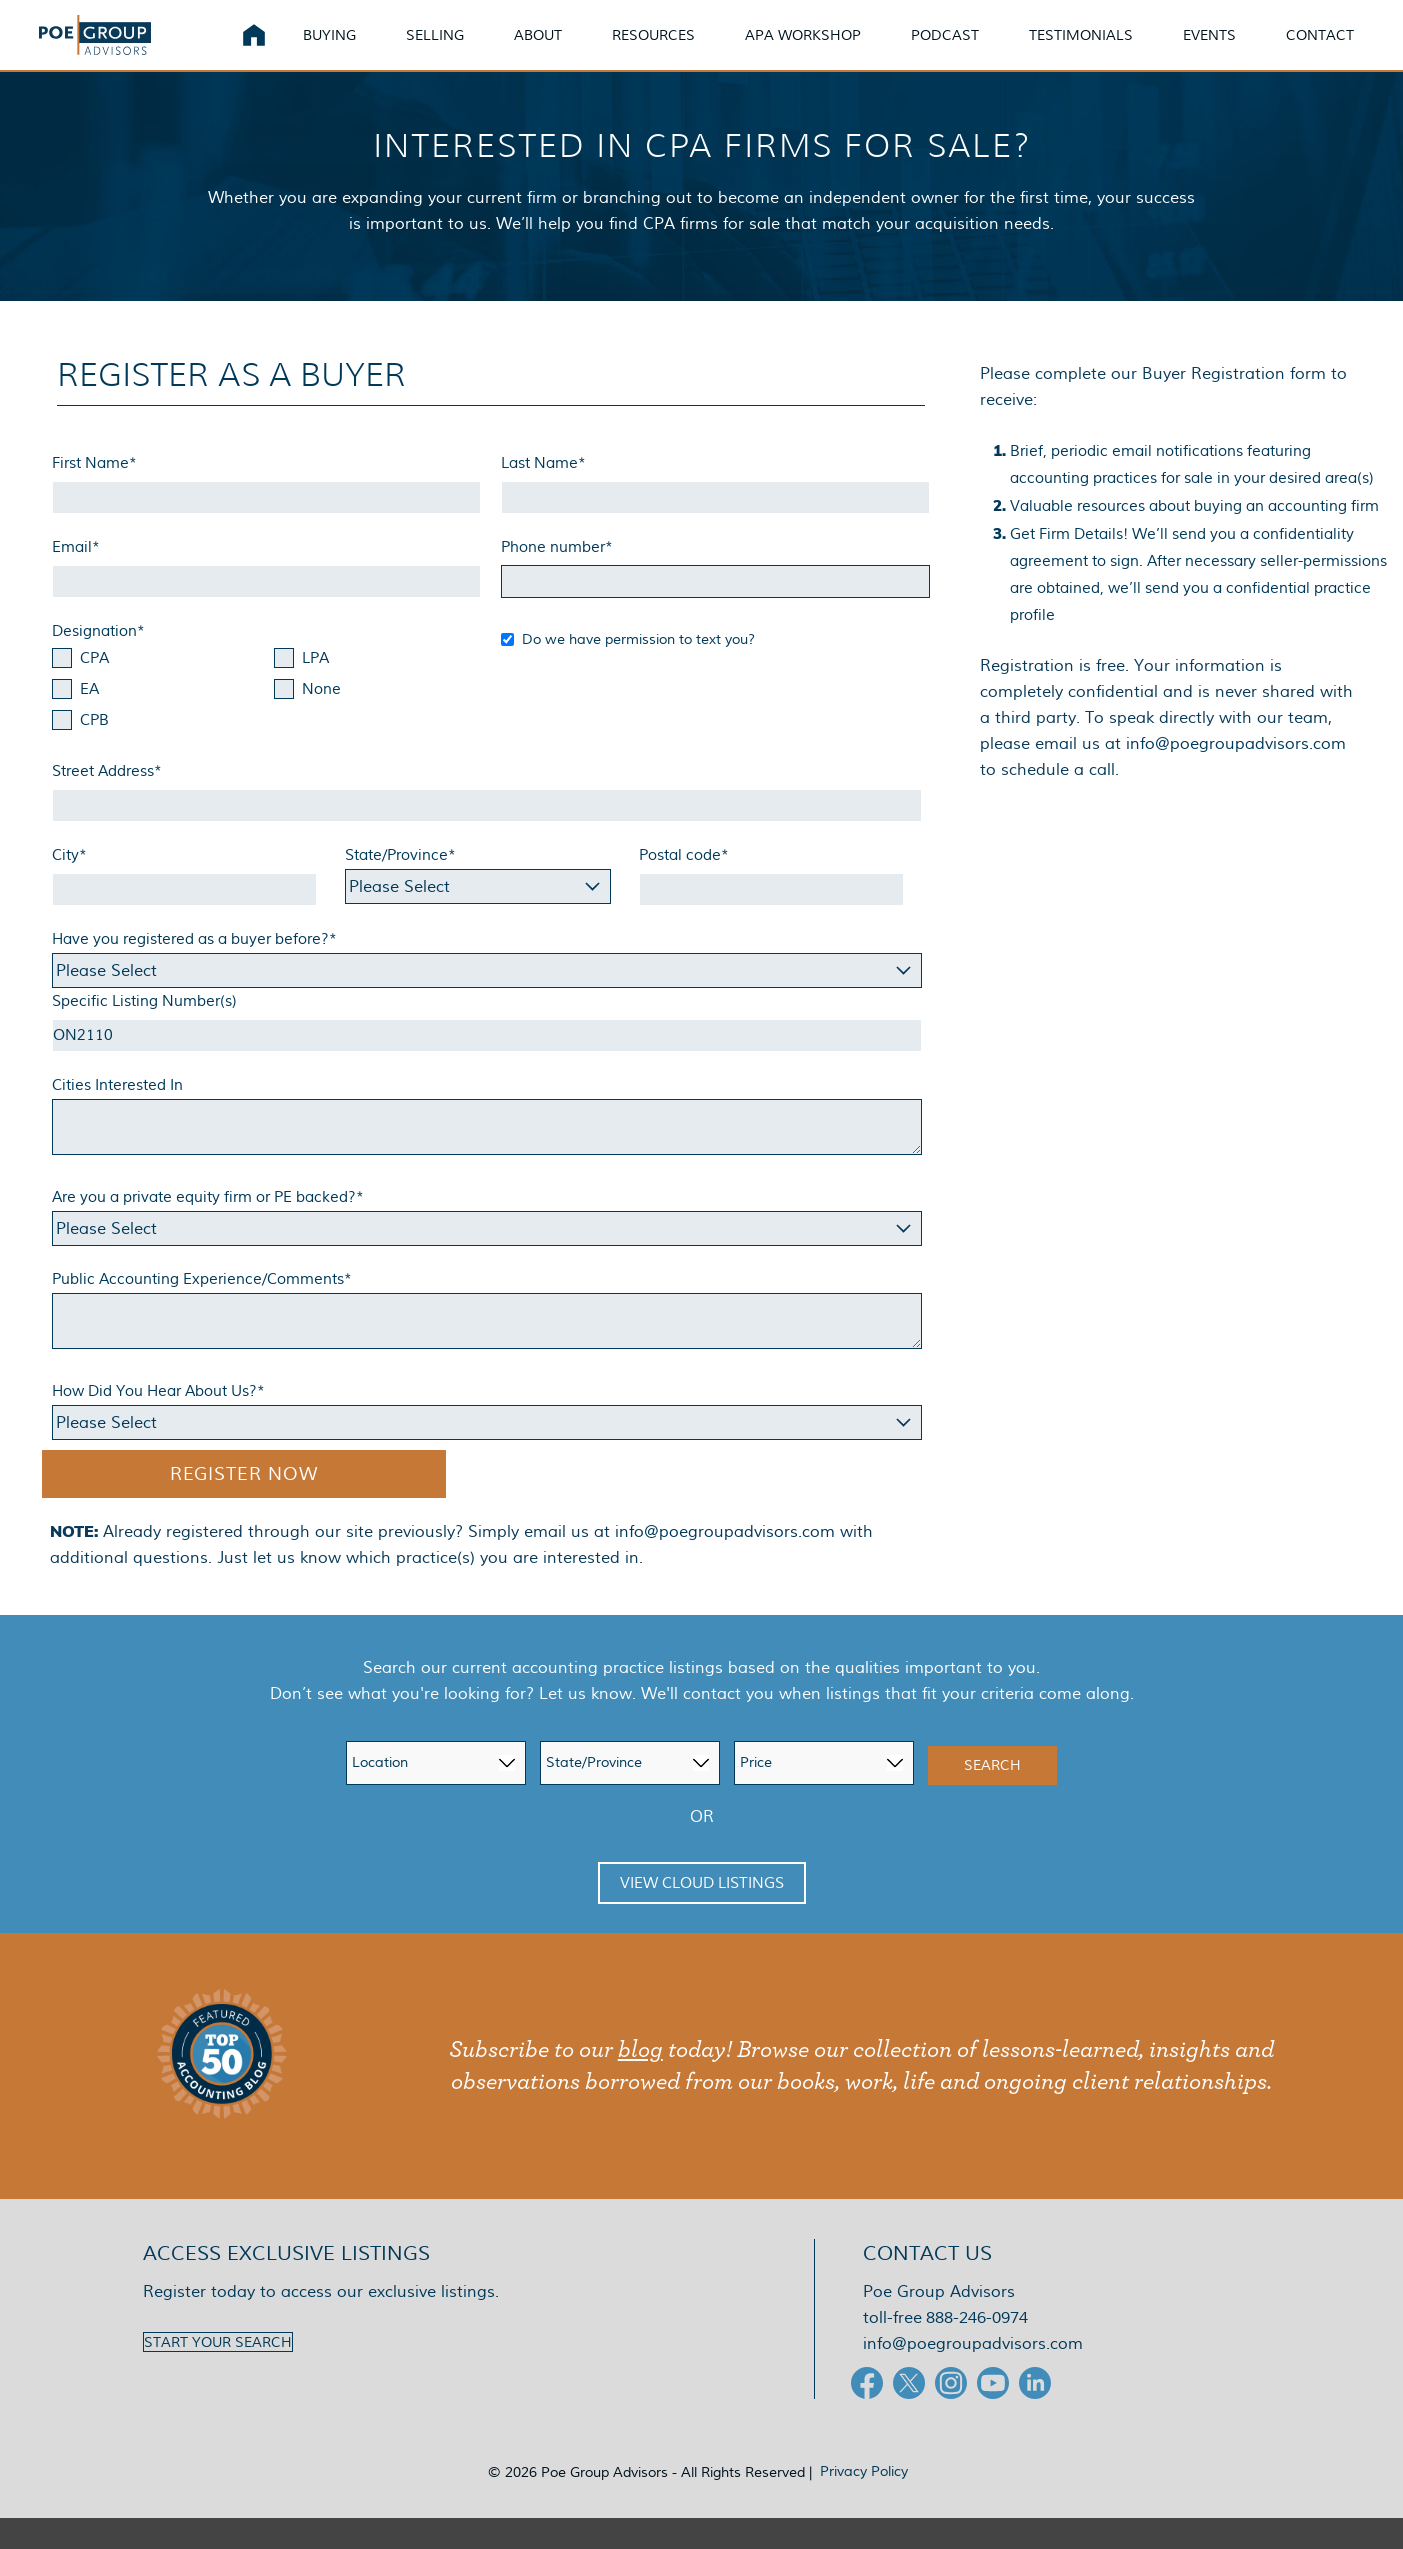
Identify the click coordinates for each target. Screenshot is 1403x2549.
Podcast (969, 49)
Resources (677, 49)
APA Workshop (827, 49)
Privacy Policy (864, 2502)
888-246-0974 (977, 2348)
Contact (1344, 49)
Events (1233, 49)
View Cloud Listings (702, 1914)
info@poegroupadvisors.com (725, 1562)
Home (278, 50)
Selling (459, 49)
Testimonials (1105, 49)
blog (640, 2081)
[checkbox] (266, 722)
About (562, 49)
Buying (353, 49)
